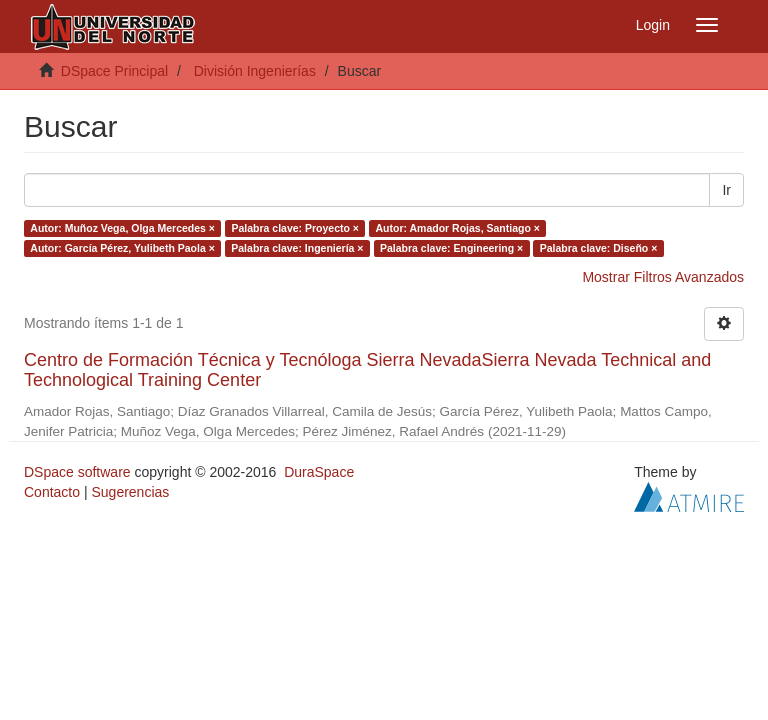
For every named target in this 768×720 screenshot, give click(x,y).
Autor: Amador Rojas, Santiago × (457, 228)
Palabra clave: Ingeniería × (297, 248)
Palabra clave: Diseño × (599, 248)
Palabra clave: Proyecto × (295, 228)
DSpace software (77, 472)
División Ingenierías (255, 71)
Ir (726, 190)
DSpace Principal (114, 71)
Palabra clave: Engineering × (451, 248)
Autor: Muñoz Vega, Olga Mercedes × (122, 228)
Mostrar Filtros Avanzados (663, 277)
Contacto (52, 492)
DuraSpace (319, 472)
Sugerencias (130, 492)
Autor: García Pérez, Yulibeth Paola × (122, 248)
